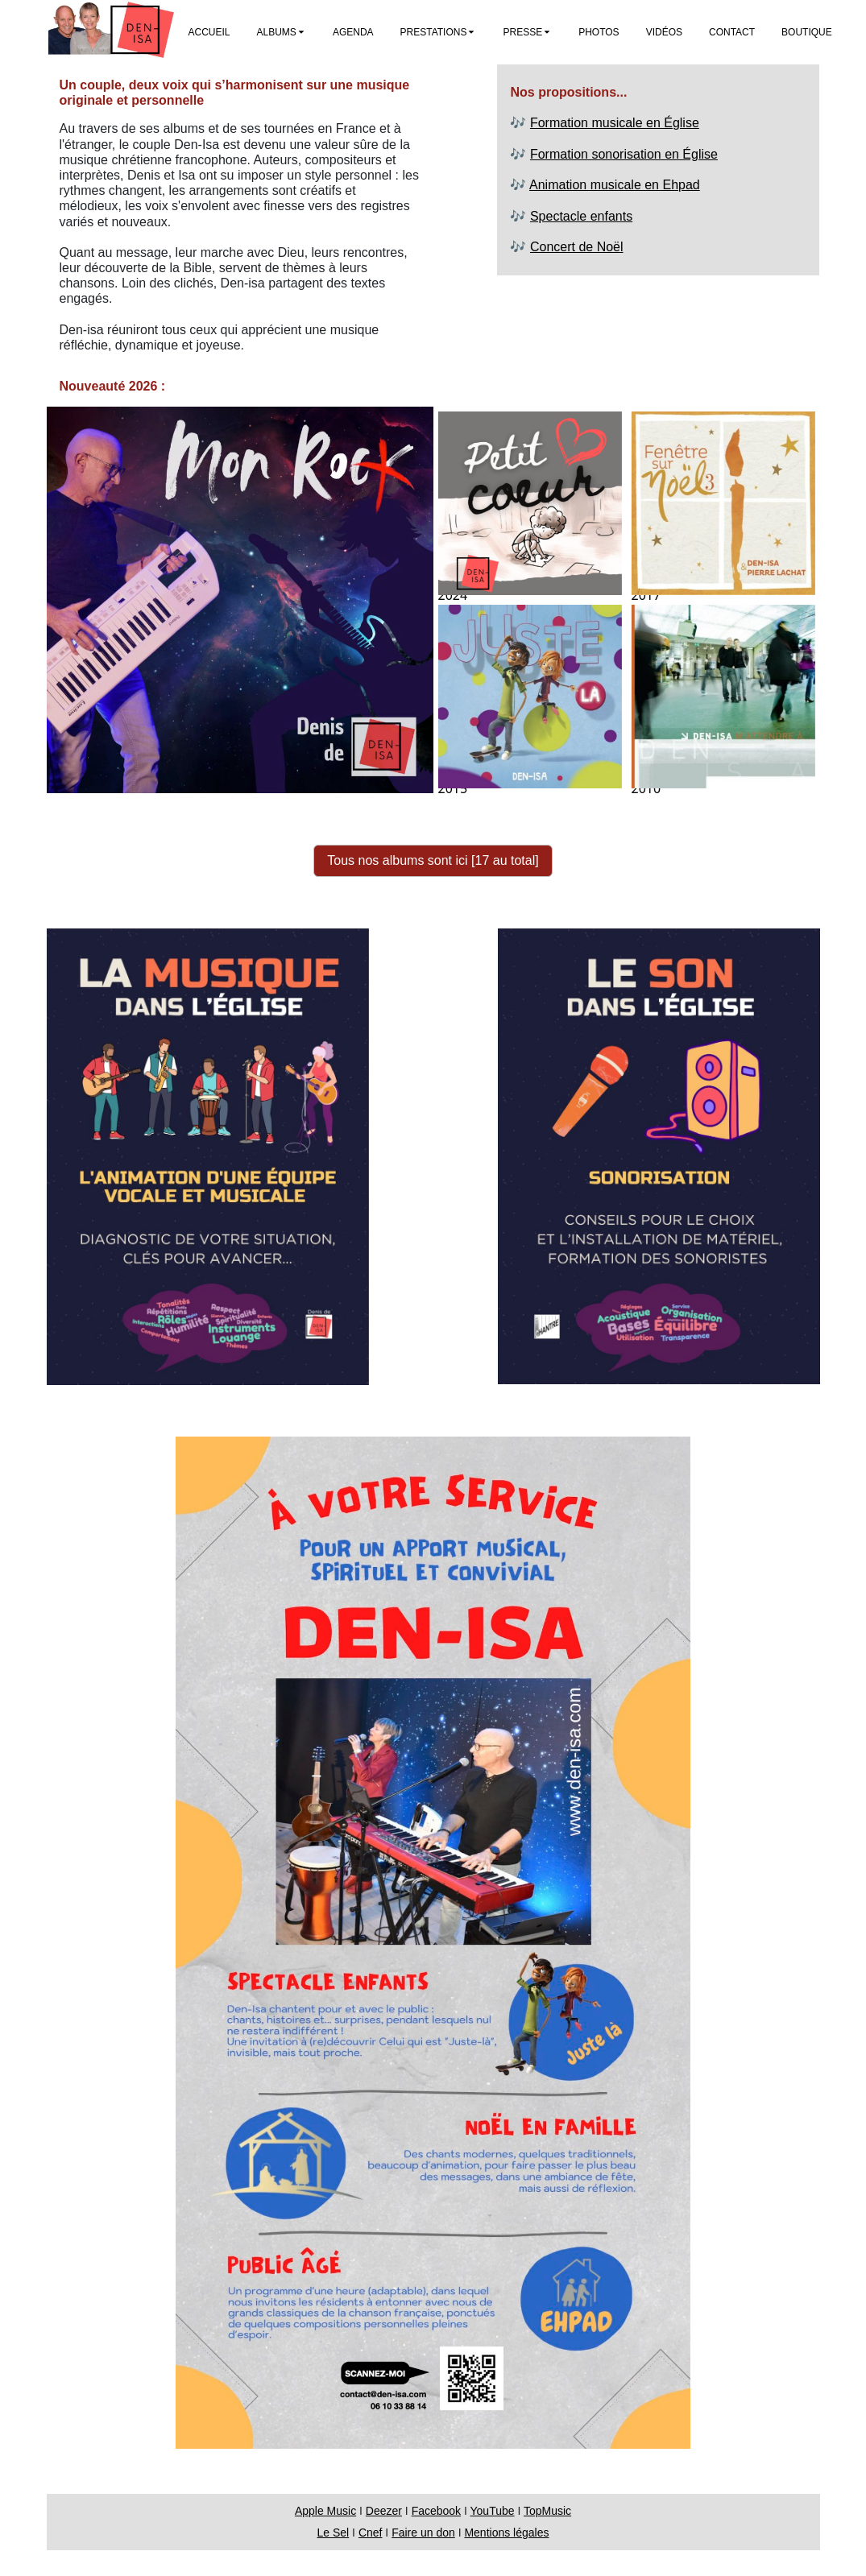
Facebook (436, 2510)
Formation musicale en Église (614, 123)
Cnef (370, 2532)
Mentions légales (506, 2532)
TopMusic (547, 2510)
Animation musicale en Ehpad (614, 185)
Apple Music (325, 2510)
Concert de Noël (577, 247)
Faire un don (423, 2532)
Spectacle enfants (581, 216)
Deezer (384, 2510)
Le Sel (333, 2532)
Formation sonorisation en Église (624, 154)
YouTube (492, 2510)
